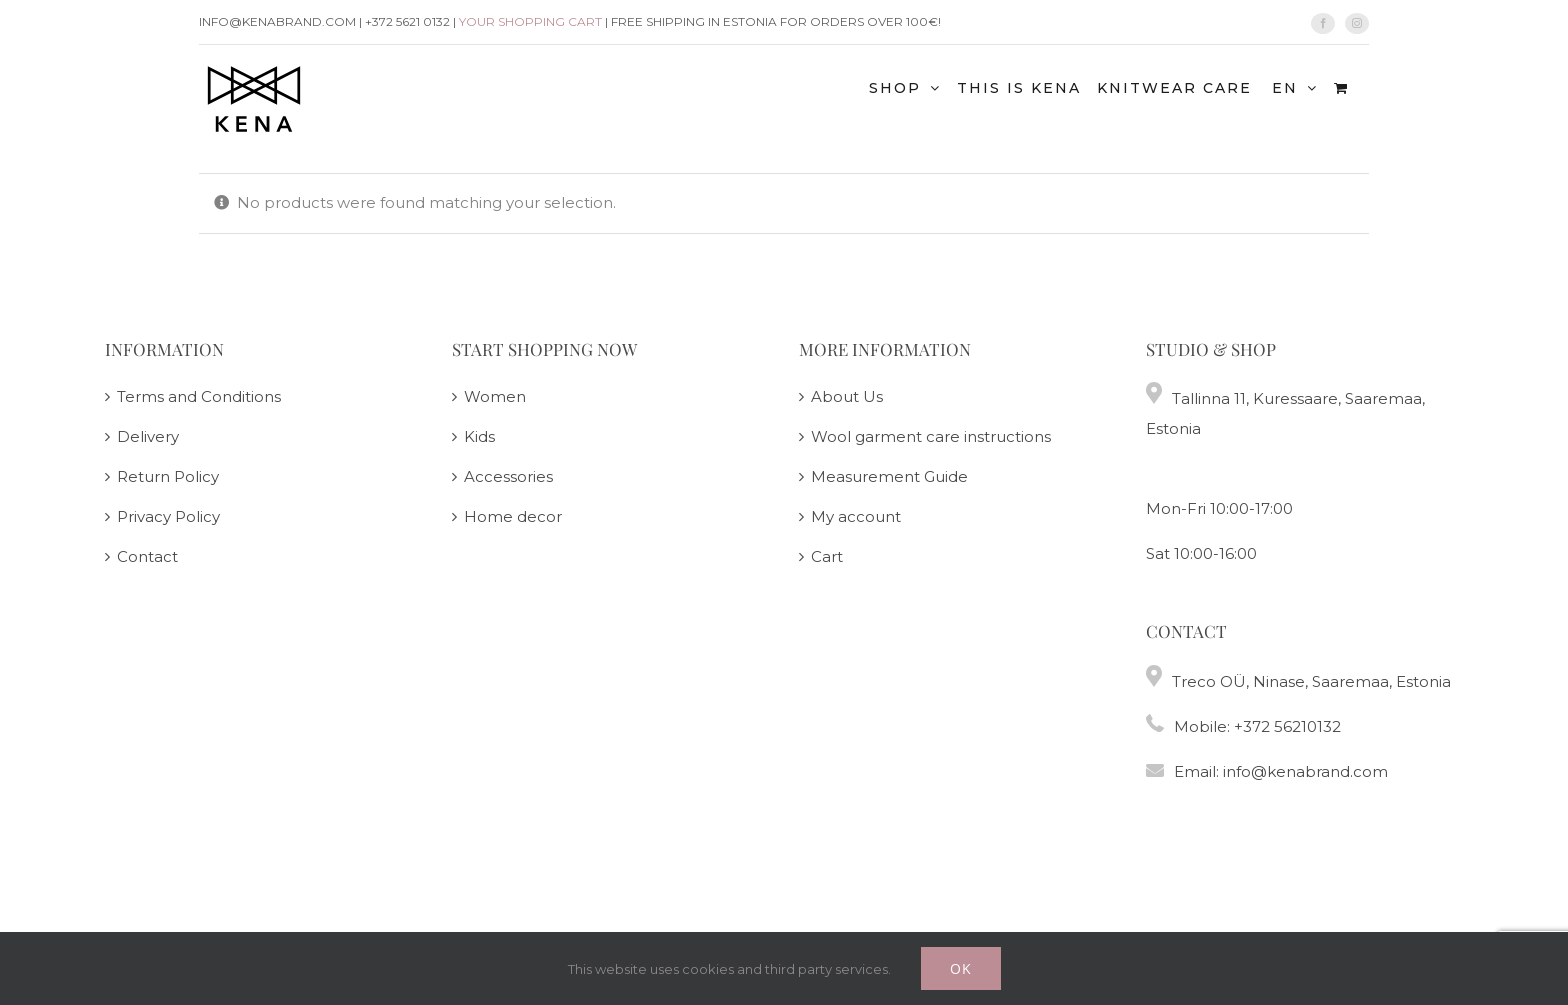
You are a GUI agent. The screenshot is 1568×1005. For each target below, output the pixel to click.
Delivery (148, 436)
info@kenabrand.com (1305, 771)
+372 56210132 (1287, 726)
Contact (147, 556)
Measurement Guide (889, 476)
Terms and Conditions (199, 396)
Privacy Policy (168, 516)
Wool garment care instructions (931, 436)
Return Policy (168, 476)
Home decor (513, 516)
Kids (479, 436)
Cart (827, 556)
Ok (961, 968)
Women (495, 396)
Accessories (508, 476)
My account (856, 516)
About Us (847, 396)
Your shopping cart (530, 21)
